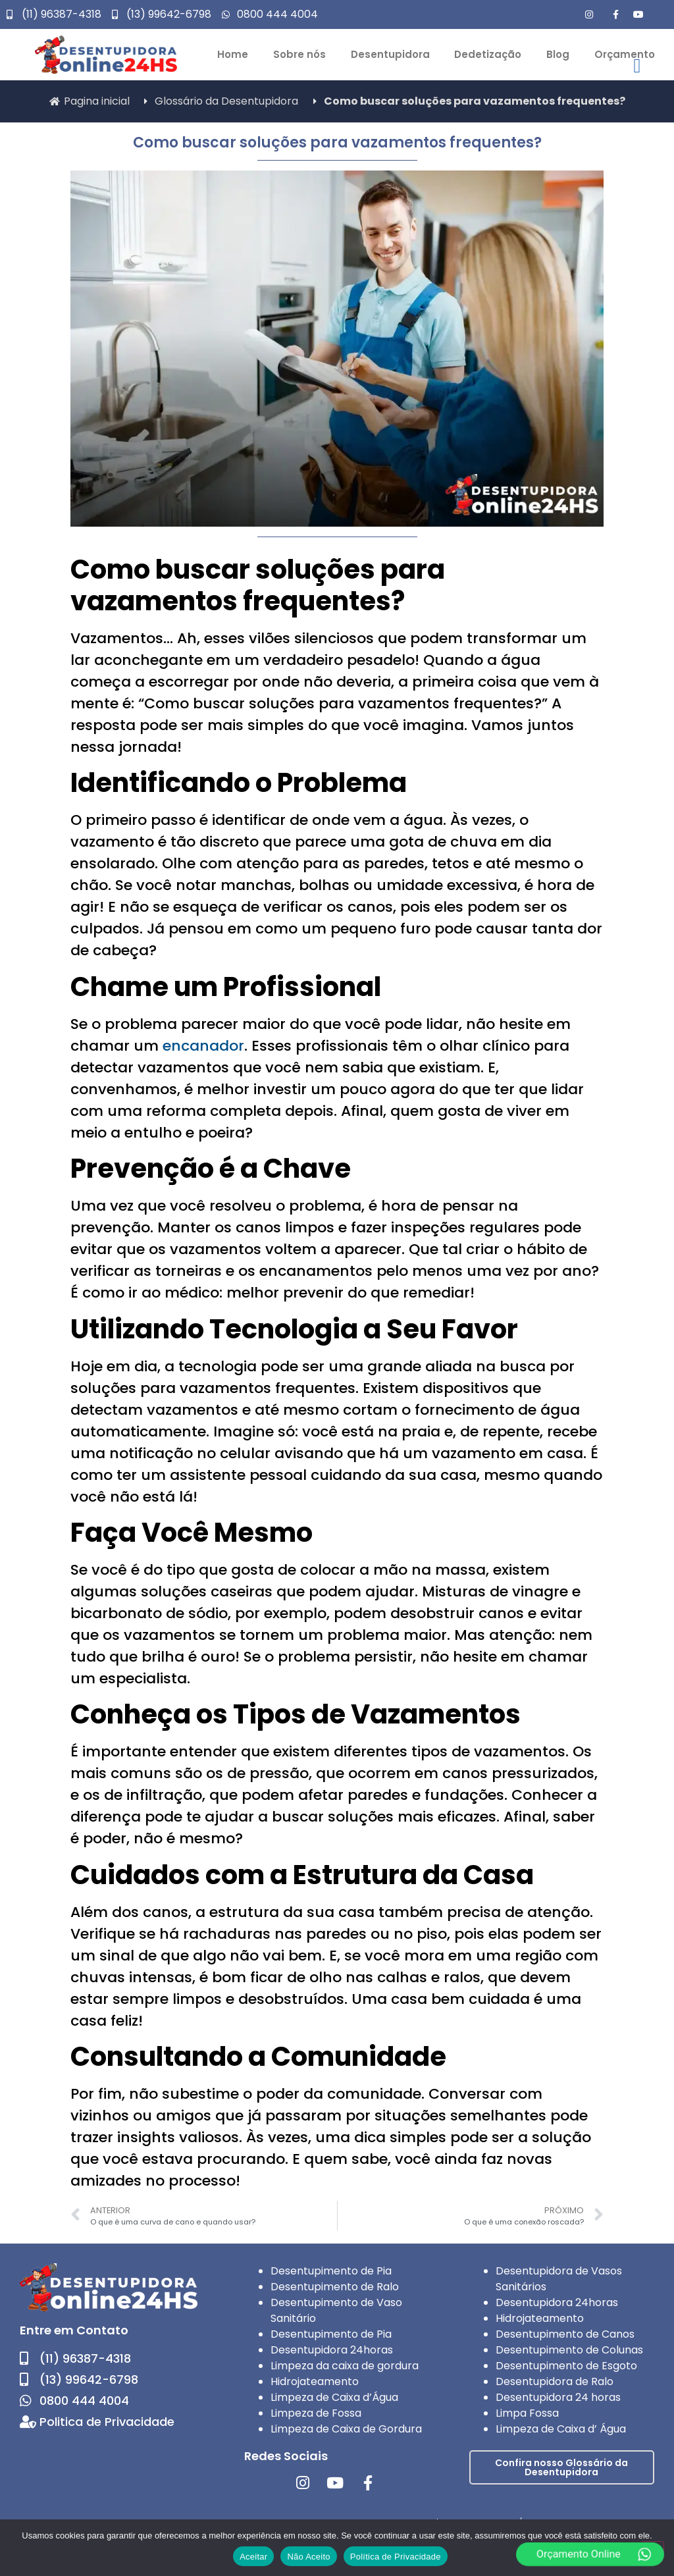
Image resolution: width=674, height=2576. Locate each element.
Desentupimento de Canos (565, 2334)
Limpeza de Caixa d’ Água (561, 2428)
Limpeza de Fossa (316, 2413)
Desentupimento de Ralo (335, 2286)
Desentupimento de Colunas (569, 2349)
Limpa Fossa (527, 2413)
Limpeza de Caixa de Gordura (346, 2428)
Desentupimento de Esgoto (566, 2365)
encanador (203, 1046)
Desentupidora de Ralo (554, 2381)
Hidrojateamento (315, 2381)
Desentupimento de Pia (331, 2270)
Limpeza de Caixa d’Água (334, 2397)
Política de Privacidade (395, 2557)
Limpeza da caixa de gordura (345, 2365)
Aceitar (253, 2557)
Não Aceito (308, 2557)
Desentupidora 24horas (332, 2349)
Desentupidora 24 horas (558, 2397)
